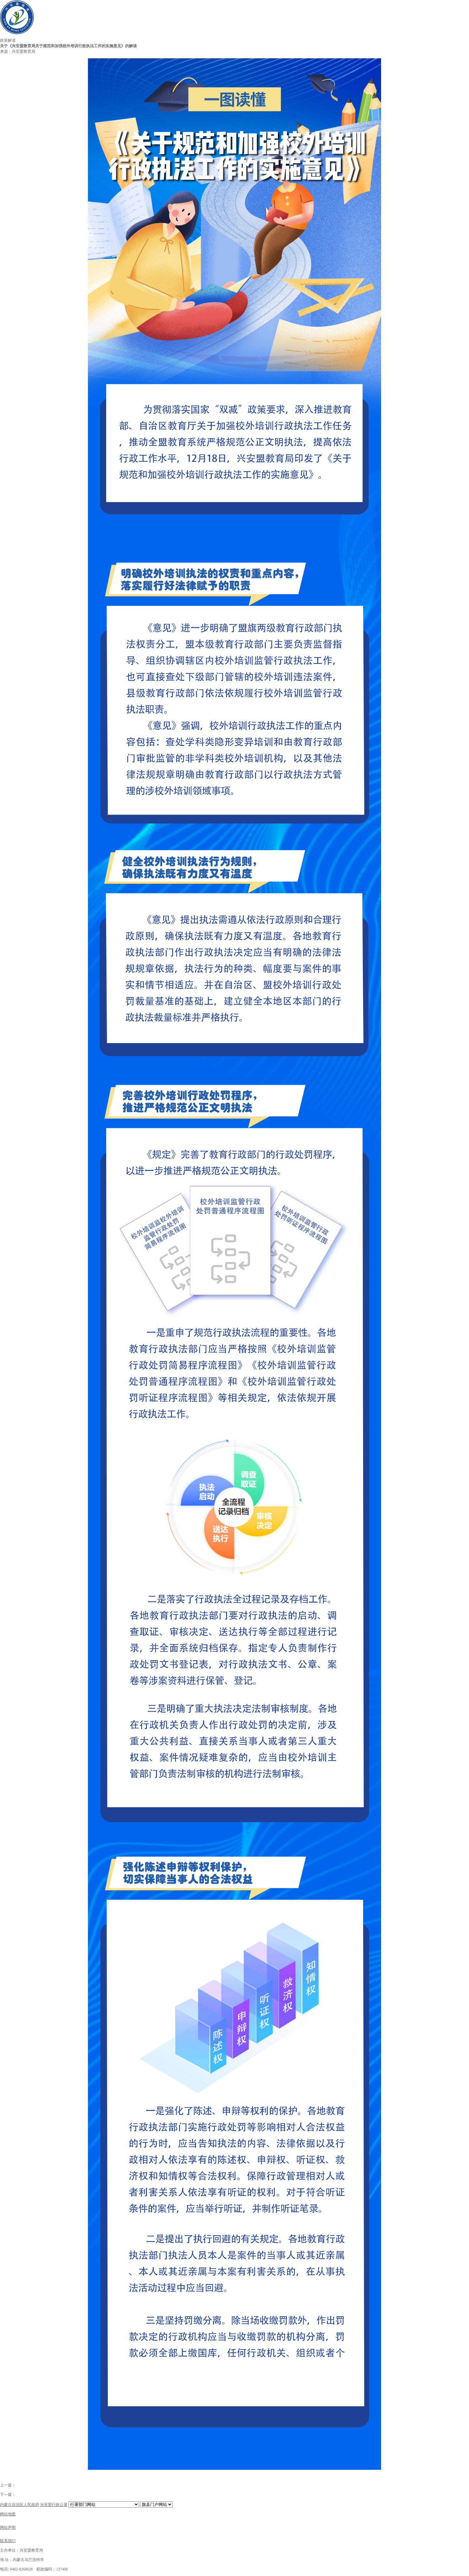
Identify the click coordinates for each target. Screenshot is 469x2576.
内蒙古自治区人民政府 (19, 2504)
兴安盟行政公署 (53, 2504)
